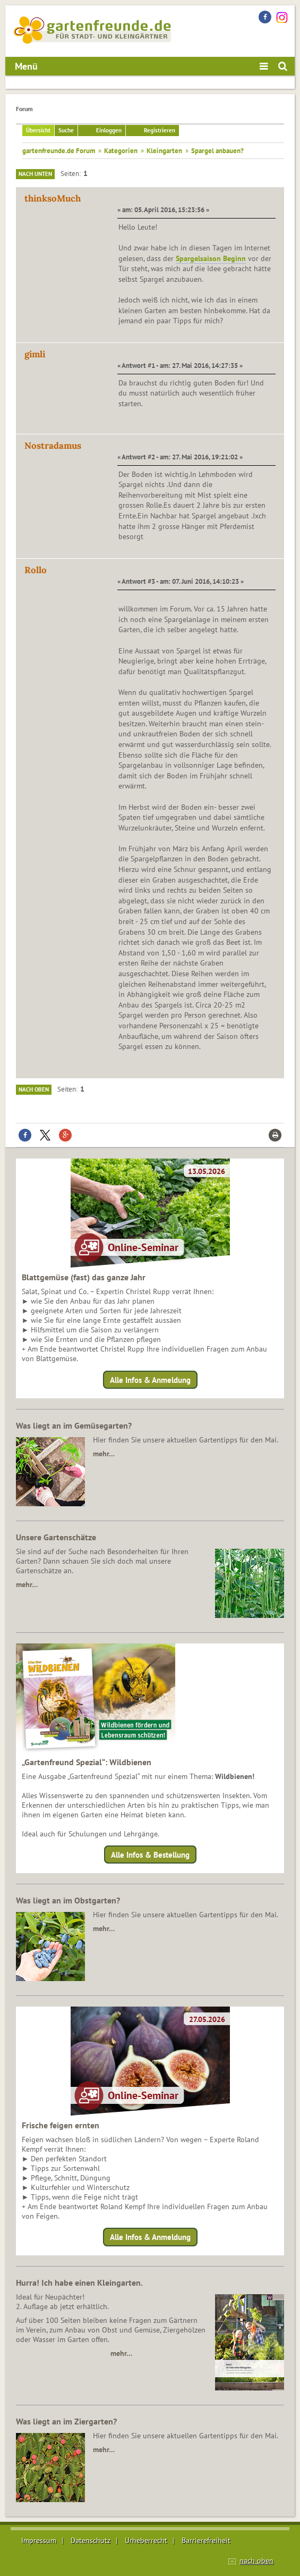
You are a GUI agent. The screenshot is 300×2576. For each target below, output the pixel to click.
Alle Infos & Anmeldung (150, 1379)
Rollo (35, 570)
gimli (34, 354)
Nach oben (34, 1089)
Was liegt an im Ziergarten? (66, 2421)
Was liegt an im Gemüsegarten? (74, 1425)
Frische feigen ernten (60, 2125)
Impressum (38, 2540)
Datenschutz (90, 2540)
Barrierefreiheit (206, 2540)
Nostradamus (52, 445)
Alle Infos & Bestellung (150, 1855)
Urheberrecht (146, 2540)
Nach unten (35, 174)
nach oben (256, 2560)
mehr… (104, 1453)
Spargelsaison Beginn (211, 258)
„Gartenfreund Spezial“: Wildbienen (86, 1762)
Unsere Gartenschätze (56, 1537)
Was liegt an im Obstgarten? (68, 1900)
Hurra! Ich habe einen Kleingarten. (79, 2282)
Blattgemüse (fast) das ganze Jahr (83, 1277)
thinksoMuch (52, 198)
